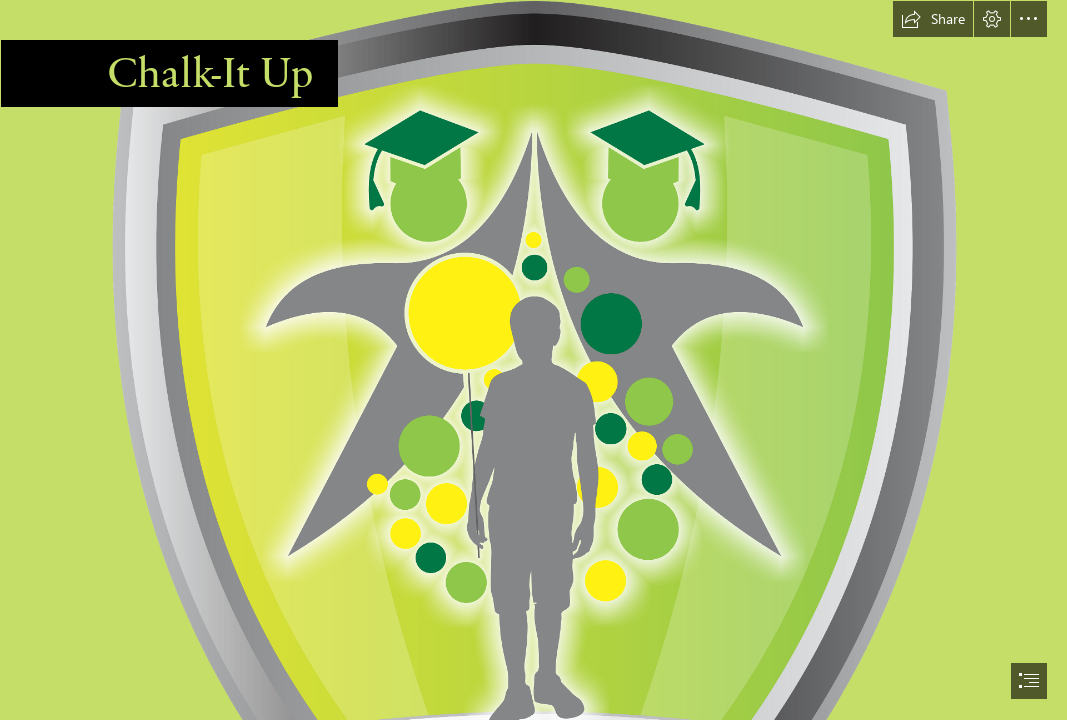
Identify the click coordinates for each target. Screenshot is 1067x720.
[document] (533, 360)
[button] (933, 19)
